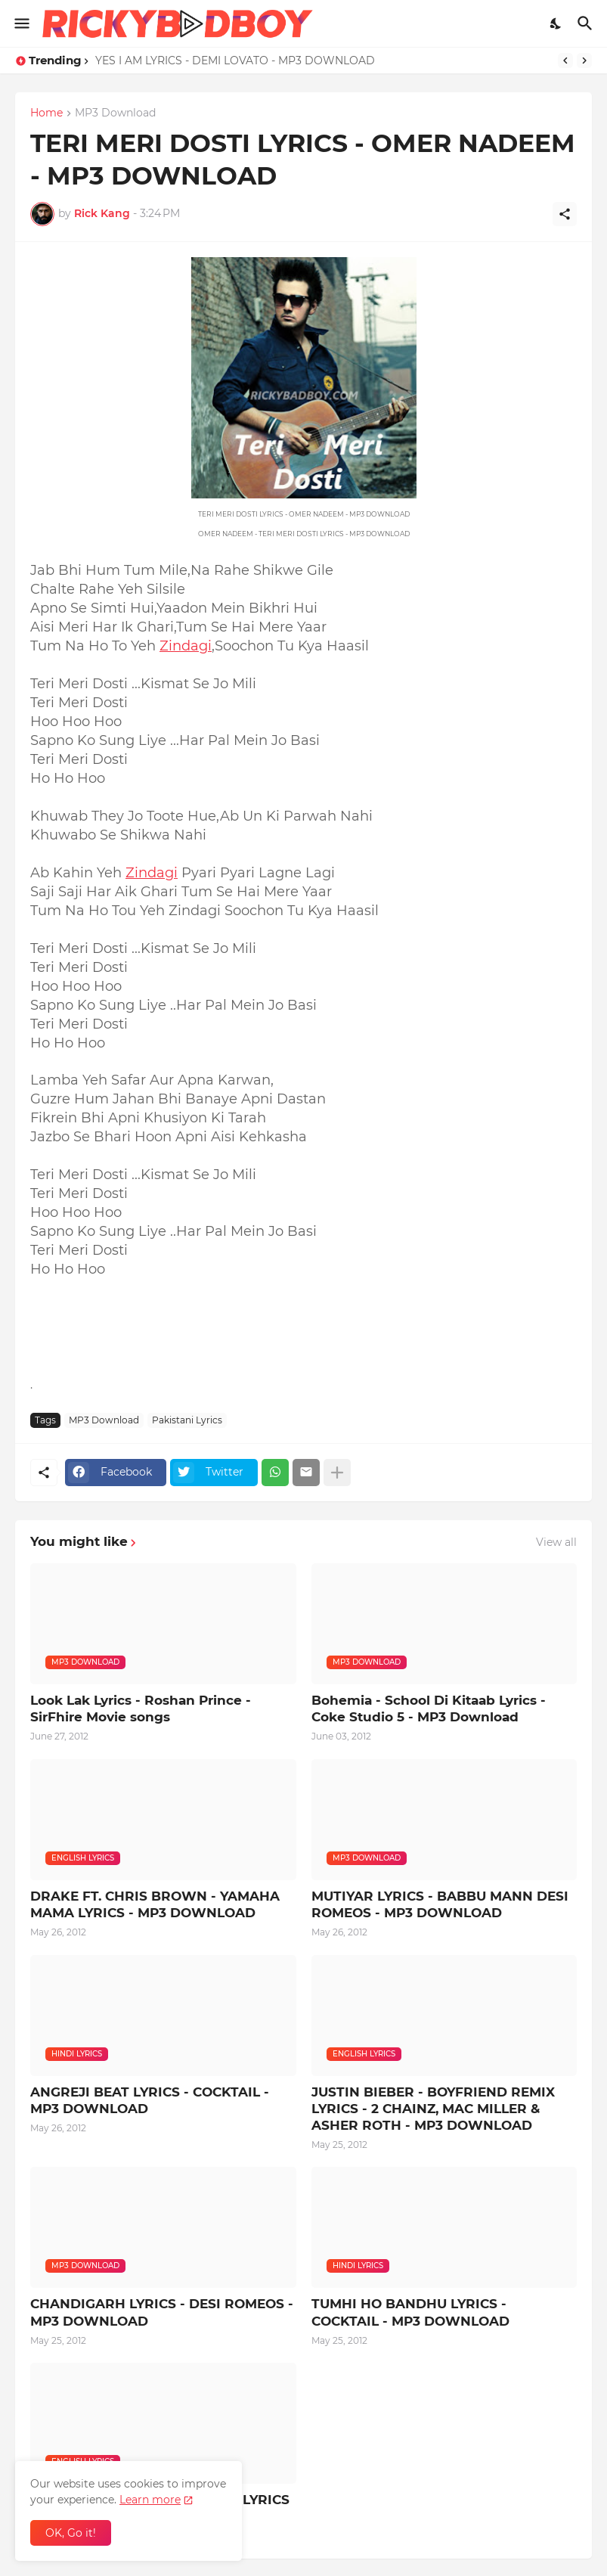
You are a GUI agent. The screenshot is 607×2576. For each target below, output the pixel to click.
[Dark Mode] (556, 23)
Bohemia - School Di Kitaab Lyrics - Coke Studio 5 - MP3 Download (428, 1708)
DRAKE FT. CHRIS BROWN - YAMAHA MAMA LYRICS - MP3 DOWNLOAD (155, 1904)
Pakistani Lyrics (187, 1420)
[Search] (587, 23)
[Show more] (337, 1472)
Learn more (150, 2499)
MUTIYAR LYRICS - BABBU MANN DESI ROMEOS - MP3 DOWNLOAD (439, 1904)
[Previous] (565, 60)
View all (556, 1542)
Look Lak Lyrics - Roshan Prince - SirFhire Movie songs (140, 1708)
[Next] (584, 60)
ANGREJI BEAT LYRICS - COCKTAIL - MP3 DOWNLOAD (149, 2100)
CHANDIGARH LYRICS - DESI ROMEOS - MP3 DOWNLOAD (161, 2312)
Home (46, 113)
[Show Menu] (21, 23)
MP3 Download (115, 113)
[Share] (565, 214)
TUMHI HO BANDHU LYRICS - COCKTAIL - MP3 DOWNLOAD (410, 2312)
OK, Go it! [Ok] (70, 2533)
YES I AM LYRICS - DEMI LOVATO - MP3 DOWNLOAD (235, 60)
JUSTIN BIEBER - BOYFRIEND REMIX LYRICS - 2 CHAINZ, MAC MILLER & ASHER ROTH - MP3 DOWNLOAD (433, 2108)
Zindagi (185, 646)
